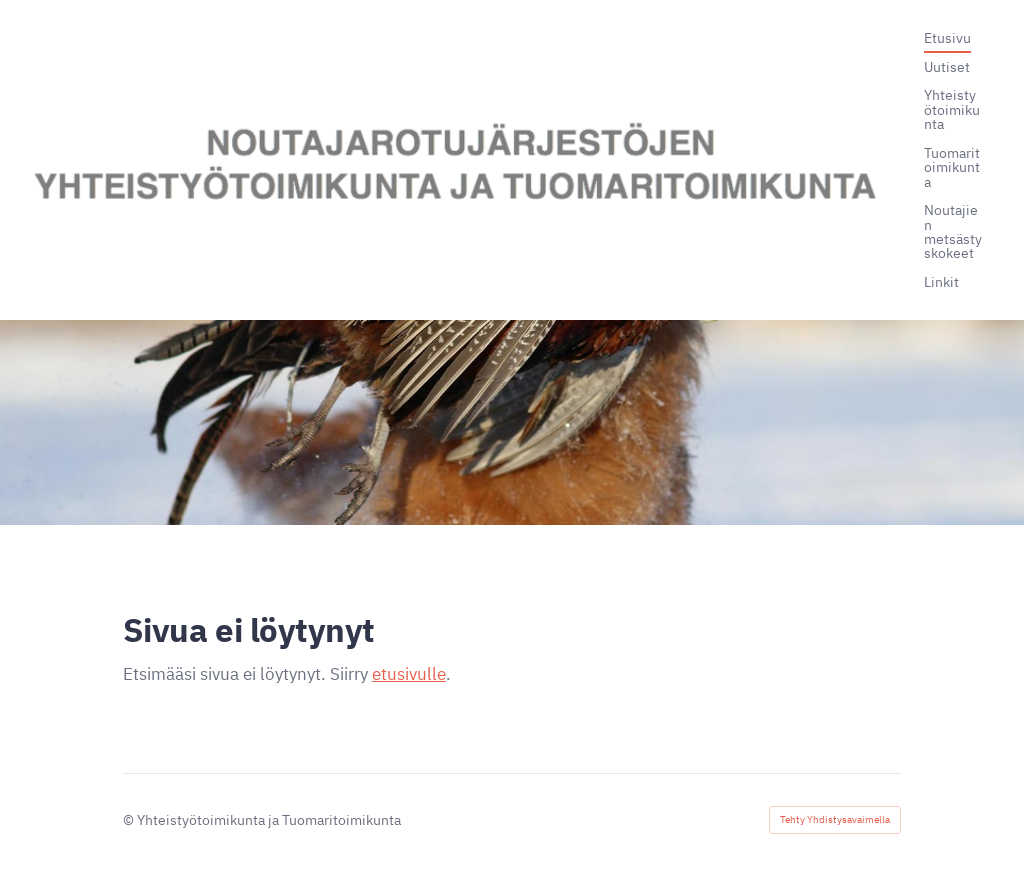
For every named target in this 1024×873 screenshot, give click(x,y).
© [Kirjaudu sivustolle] (130, 819)
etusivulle (409, 674)
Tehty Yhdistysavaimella (835, 819)
